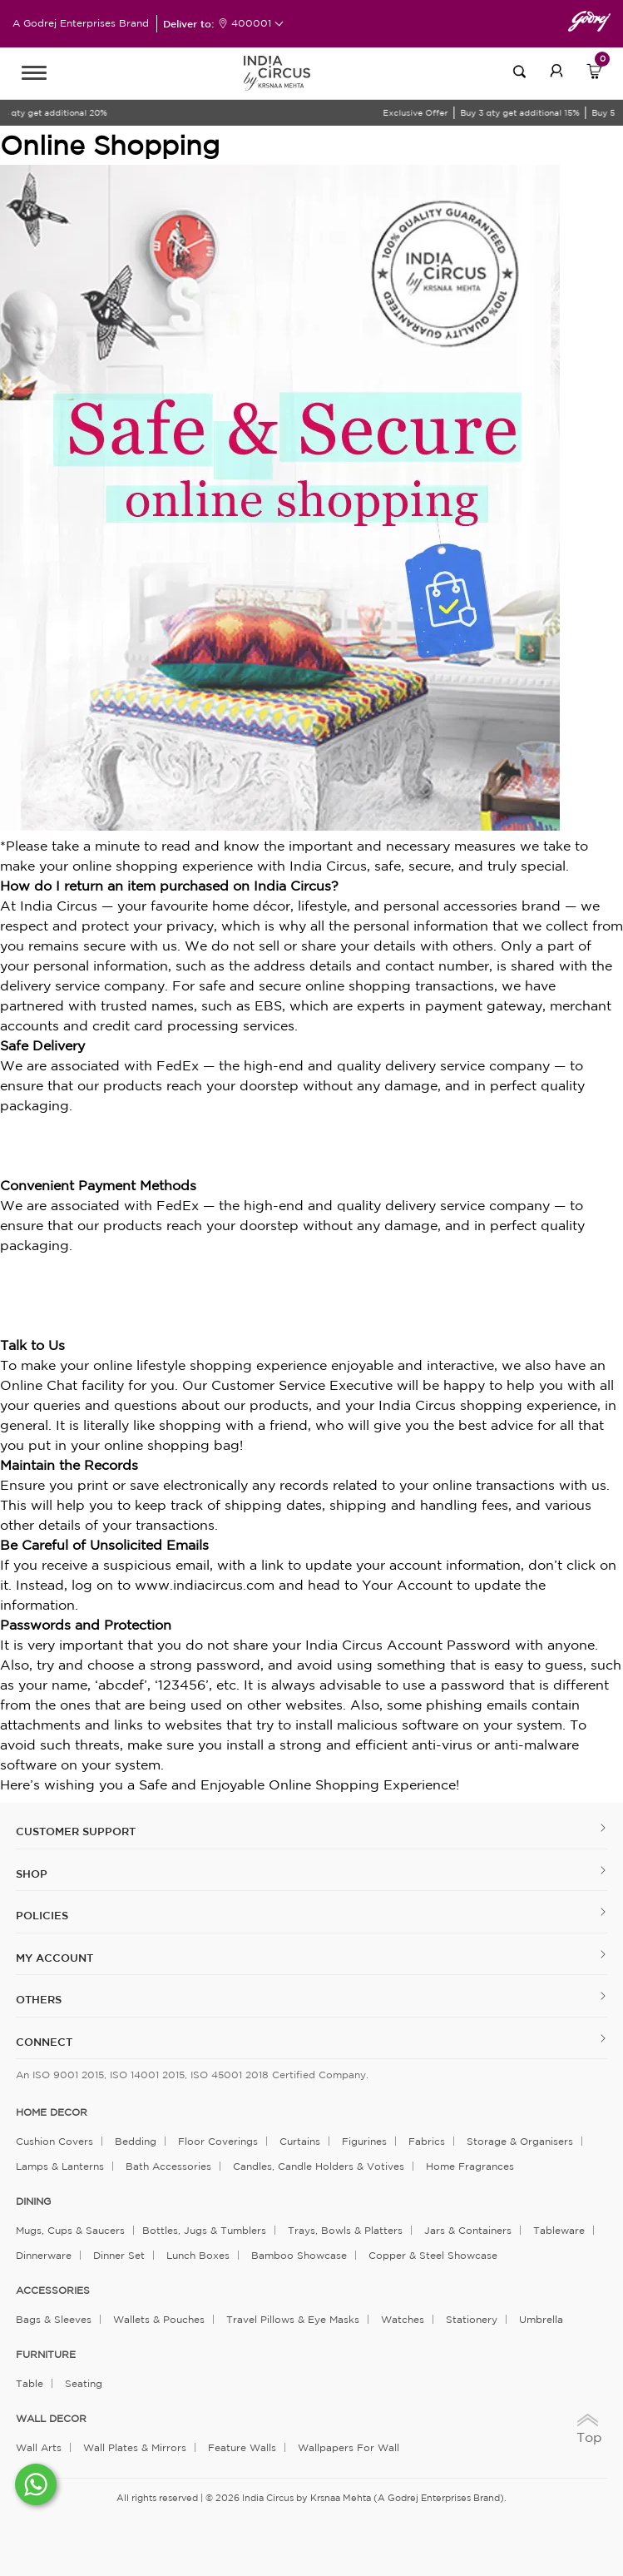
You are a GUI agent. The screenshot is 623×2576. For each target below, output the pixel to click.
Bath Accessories (168, 2166)
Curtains (299, 2141)
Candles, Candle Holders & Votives (318, 2166)
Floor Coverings (218, 2141)
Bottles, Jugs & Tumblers (204, 2230)
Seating (83, 2383)
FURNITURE (46, 2355)
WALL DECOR (51, 2419)
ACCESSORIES (53, 2291)
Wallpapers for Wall (348, 2447)
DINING (33, 2201)
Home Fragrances (470, 2166)
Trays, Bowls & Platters (345, 2230)
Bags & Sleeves (53, 2319)
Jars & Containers (468, 2230)
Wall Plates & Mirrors (134, 2447)
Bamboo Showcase (299, 2255)
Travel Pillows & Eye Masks (292, 2319)
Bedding (135, 2141)
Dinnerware (44, 2255)
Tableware (559, 2230)
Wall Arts (39, 2447)
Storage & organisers (520, 2141)
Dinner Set (119, 2255)
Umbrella (541, 2319)
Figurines (364, 2141)
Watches (402, 2319)
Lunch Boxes (198, 2255)
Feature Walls (242, 2447)
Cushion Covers (54, 2141)
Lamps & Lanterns (60, 2166)
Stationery (471, 2319)
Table (29, 2383)
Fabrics (426, 2141)
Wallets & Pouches (159, 2319)
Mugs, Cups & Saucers (70, 2230)
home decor (51, 2112)
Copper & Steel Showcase (432, 2255)
